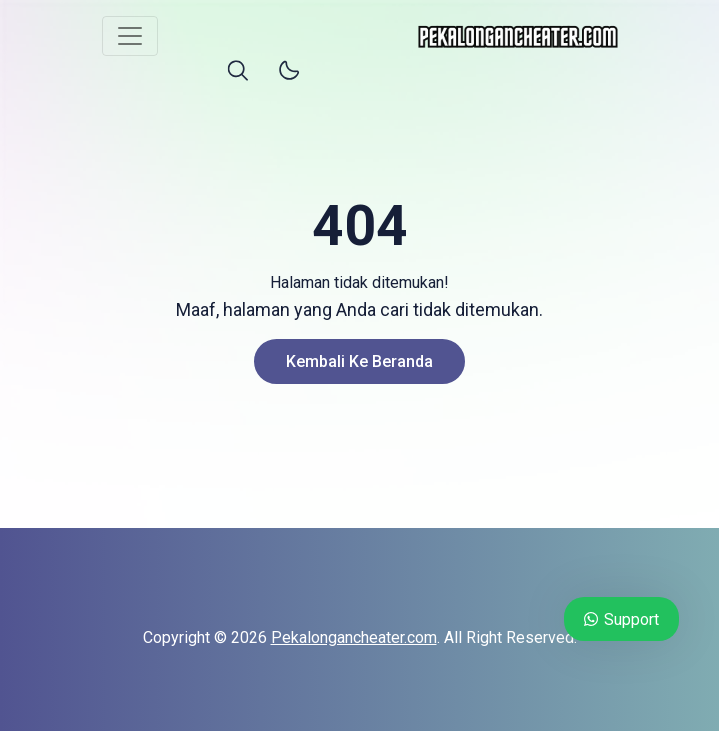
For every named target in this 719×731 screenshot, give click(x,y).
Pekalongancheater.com (354, 637)
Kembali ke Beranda (359, 361)
